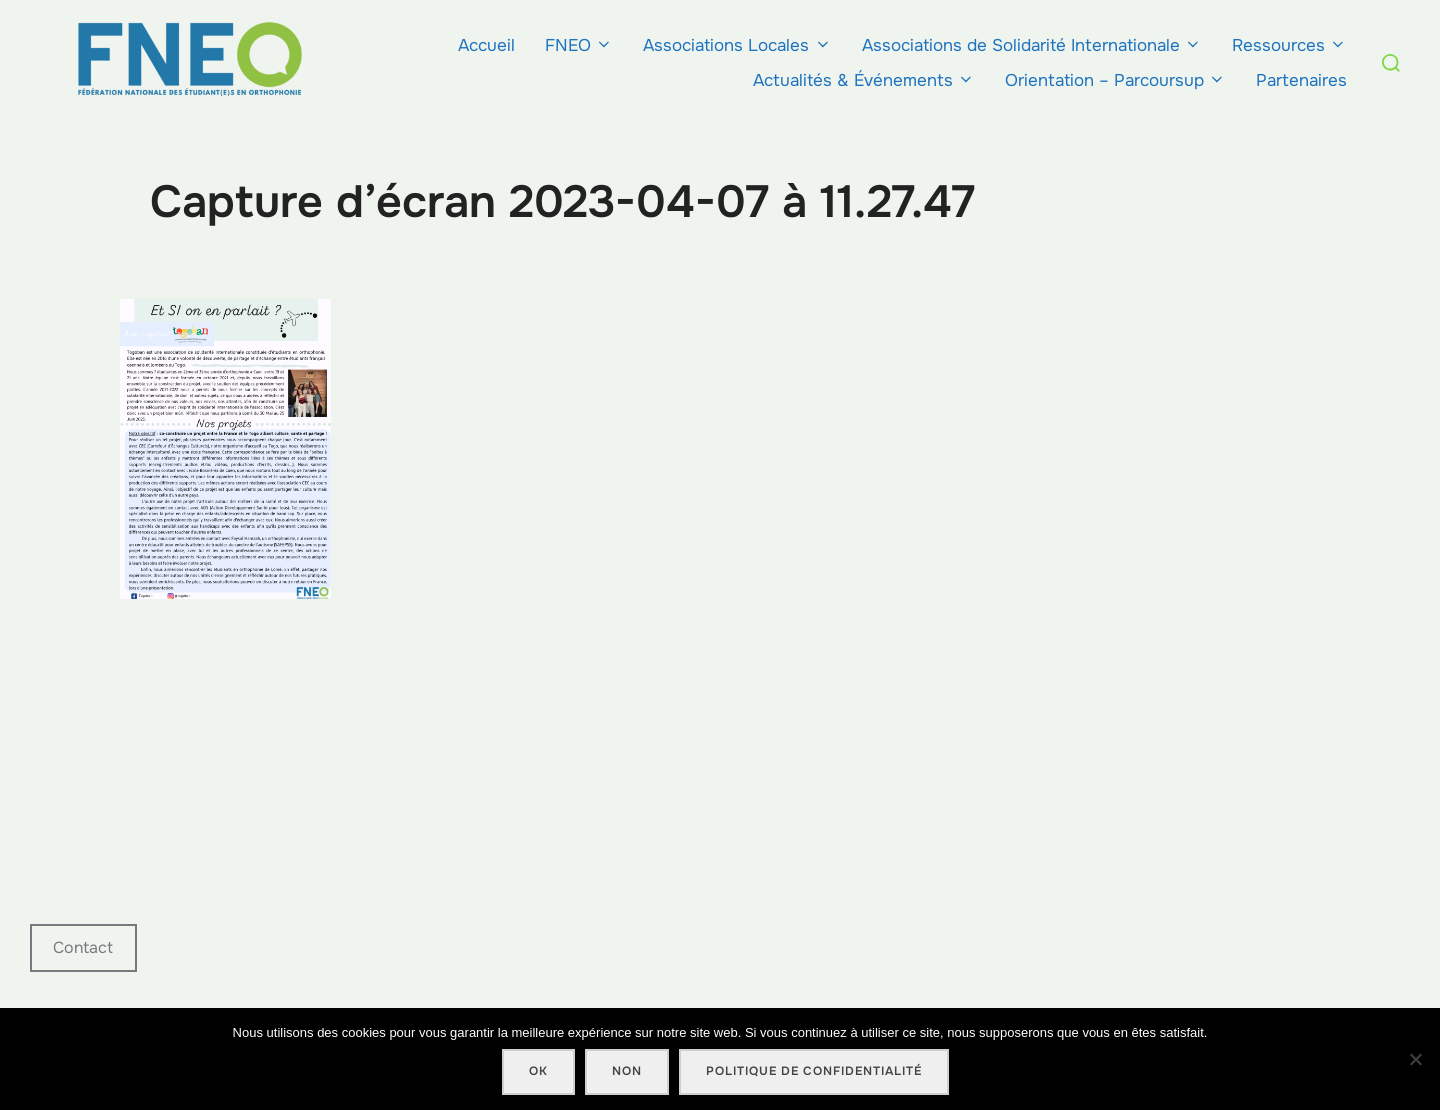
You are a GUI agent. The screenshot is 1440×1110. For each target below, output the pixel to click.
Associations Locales (737, 45)
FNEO (579, 45)
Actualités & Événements (864, 80)
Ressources (1289, 45)
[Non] (1415, 1059)
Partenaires (1301, 80)
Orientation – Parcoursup (1115, 80)
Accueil (486, 45)
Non (627, 1071)
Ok (538, 1071)
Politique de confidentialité (814, 1071)
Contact (83, 947)
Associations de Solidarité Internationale (1032, 45)
